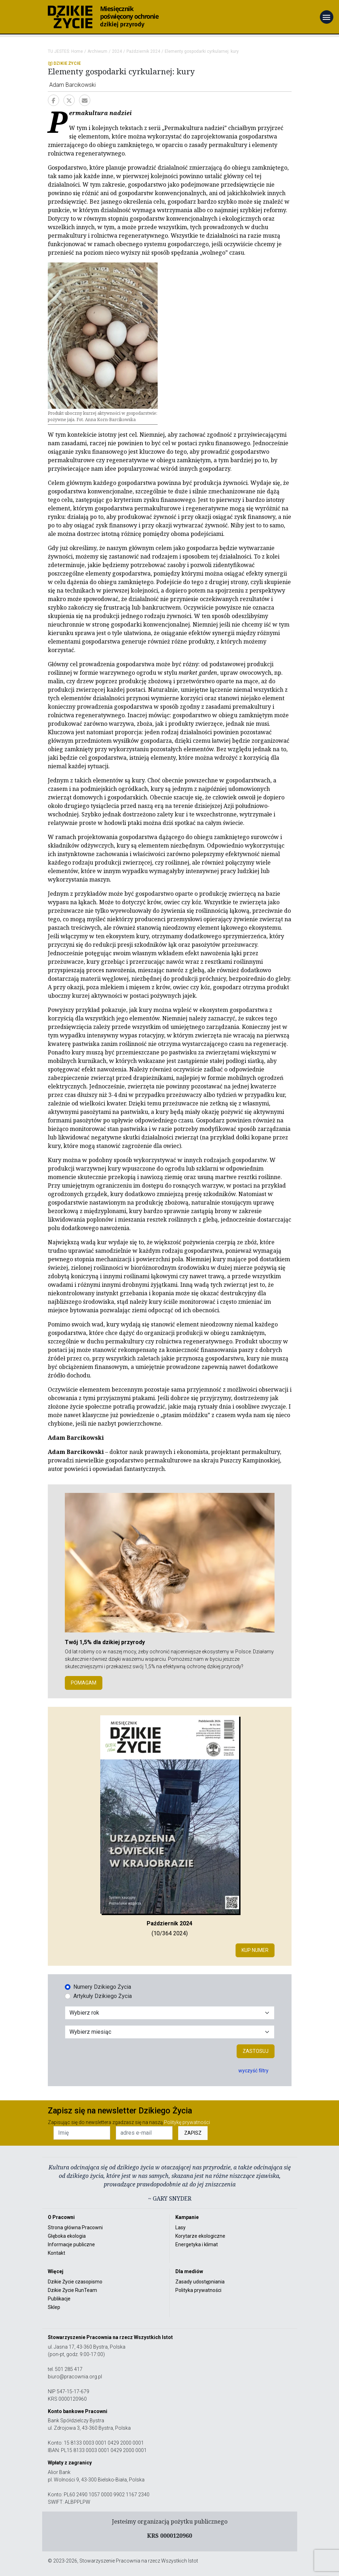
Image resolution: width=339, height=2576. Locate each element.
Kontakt (56, 2253)
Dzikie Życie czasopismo (75, 2282)
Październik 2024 (143, 51)
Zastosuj (256, 2051)
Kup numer (255, 1950)
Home (77, 51)
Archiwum (97, 51)
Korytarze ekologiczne (200, 2236)
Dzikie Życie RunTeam (72, 2290)
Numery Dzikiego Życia (102, 1986)
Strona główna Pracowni (75, 2227)
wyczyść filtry (253, 2070)
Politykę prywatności (187, 2122)
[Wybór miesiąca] (170, 2032)
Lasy (180, 2227)
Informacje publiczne (71, 2244)
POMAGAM (83, 1683)
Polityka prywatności (198, 2290)
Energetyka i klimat (196, 2244)
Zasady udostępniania (200, 2282)
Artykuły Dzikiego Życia (102, 1996)
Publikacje (59, 2299)
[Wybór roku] (170, 2013)
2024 (117, 51)
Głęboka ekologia (67, 2236)
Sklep (54, 2307)
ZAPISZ (193, 2133)
